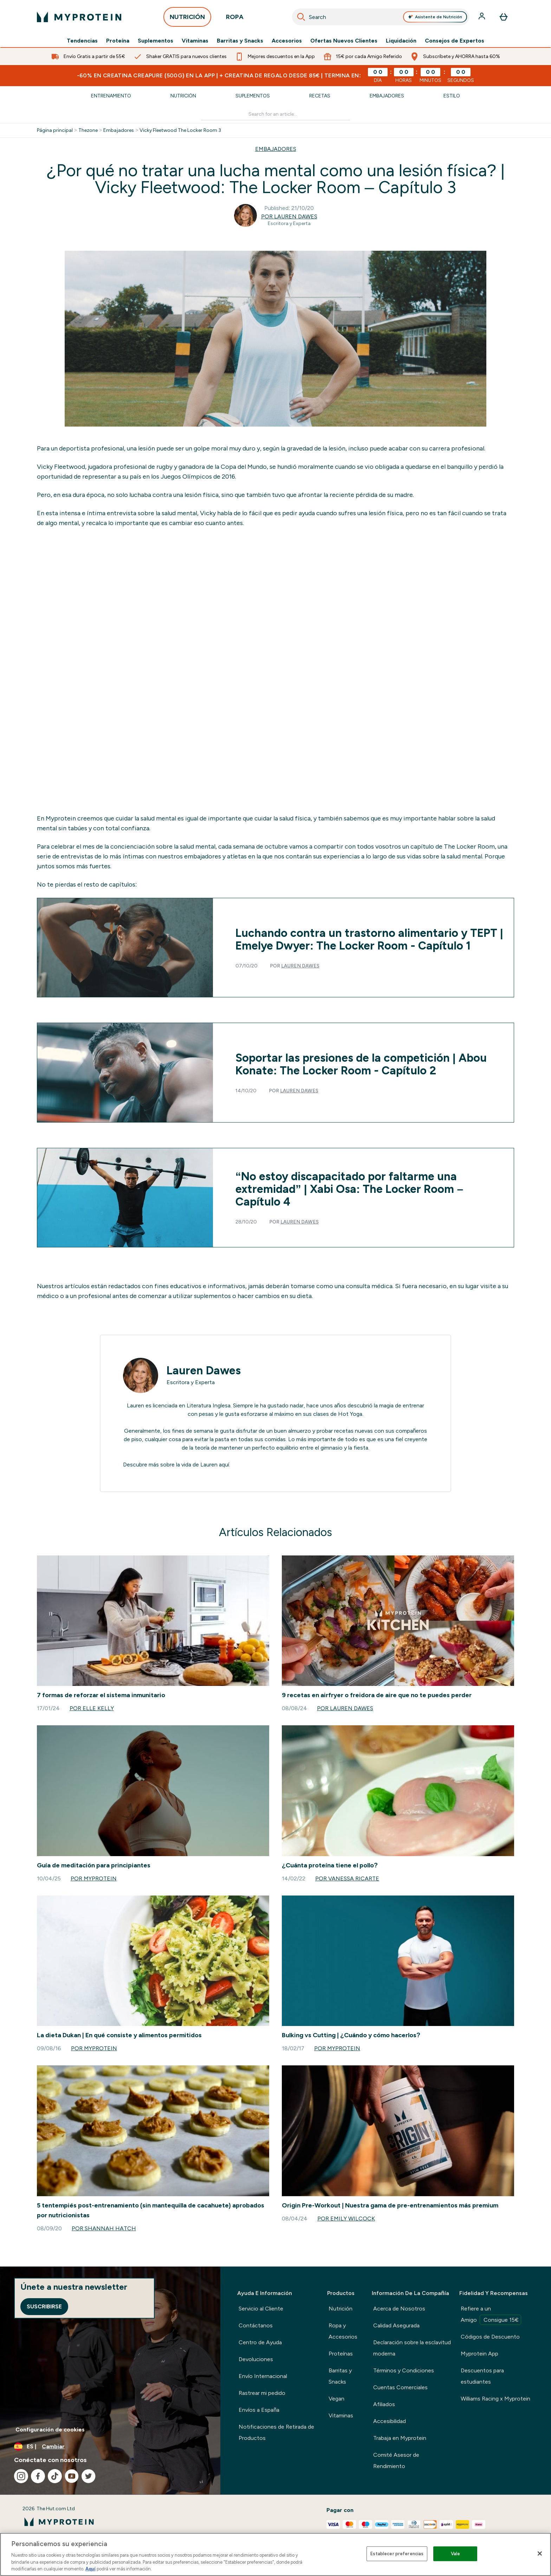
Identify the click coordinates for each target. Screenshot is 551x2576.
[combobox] (380, 16)
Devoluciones (256, 2359)
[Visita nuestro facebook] (38, 2476)
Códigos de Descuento (490, 2336)
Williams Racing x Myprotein (495, 2398)
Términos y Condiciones (403, 2370)
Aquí (90, 2568)
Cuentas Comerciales (400, 2387)
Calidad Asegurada (396, 2325)
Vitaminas (195, 41)
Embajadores (387, 96)
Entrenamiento (111, 96)
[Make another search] (275, 114)
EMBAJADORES (275, 149)
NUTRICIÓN (187, 19)
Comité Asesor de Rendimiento (396, 2460)
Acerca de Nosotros (399, 2308)
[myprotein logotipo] (79, 17)
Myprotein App (479, 2353)
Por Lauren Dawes (289, 216)
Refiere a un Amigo (491, 2315)
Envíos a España (259, 2409)
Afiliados (384, 2404)
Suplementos (155, 41)
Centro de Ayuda (260, 2342)
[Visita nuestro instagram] (21, 2476)
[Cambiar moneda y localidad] (110, 2446)
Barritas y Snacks (240, 41)
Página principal (55, 130)
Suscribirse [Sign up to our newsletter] (44, 2306)
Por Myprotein (94, 1878)
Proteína (117, 41)
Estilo (451, 96)
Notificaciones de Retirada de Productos (276, 2432)
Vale (455, 2553)
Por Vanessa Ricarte (347, 1878)
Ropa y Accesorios (343, 2331)
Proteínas (341, 2353)
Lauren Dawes (300, 966)
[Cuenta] (482, 17)
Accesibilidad (389, 2421)
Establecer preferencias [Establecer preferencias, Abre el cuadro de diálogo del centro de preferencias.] (396, 2553)
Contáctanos (256, 2325)
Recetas (319, 96)
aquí (224, 1464)
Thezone (88, 130)
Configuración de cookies (50, 2429)
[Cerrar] (539, 2553)
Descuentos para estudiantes (482, 2376)
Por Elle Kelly (92, 1708)
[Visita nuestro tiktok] (55, 2476)
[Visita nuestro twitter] (89, 2476)
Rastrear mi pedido (262, 2393)
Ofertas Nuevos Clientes (343, 41)
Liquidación (401, 41)
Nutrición (183, 96)
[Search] (301, 16)
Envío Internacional (263, 2376)
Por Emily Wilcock (346, 2218)
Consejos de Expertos (454, 41)
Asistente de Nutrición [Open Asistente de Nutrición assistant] (435, 16)
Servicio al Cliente (261, 2308)
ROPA (235, 19)
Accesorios (287, 41)
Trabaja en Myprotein (399, 2438)
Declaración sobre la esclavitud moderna (412, 2348)
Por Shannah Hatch (104, 2228)
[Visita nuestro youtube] (72, 2476)
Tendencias (82, 41)
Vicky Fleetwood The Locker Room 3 (180, 130)
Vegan (336, 2398)
